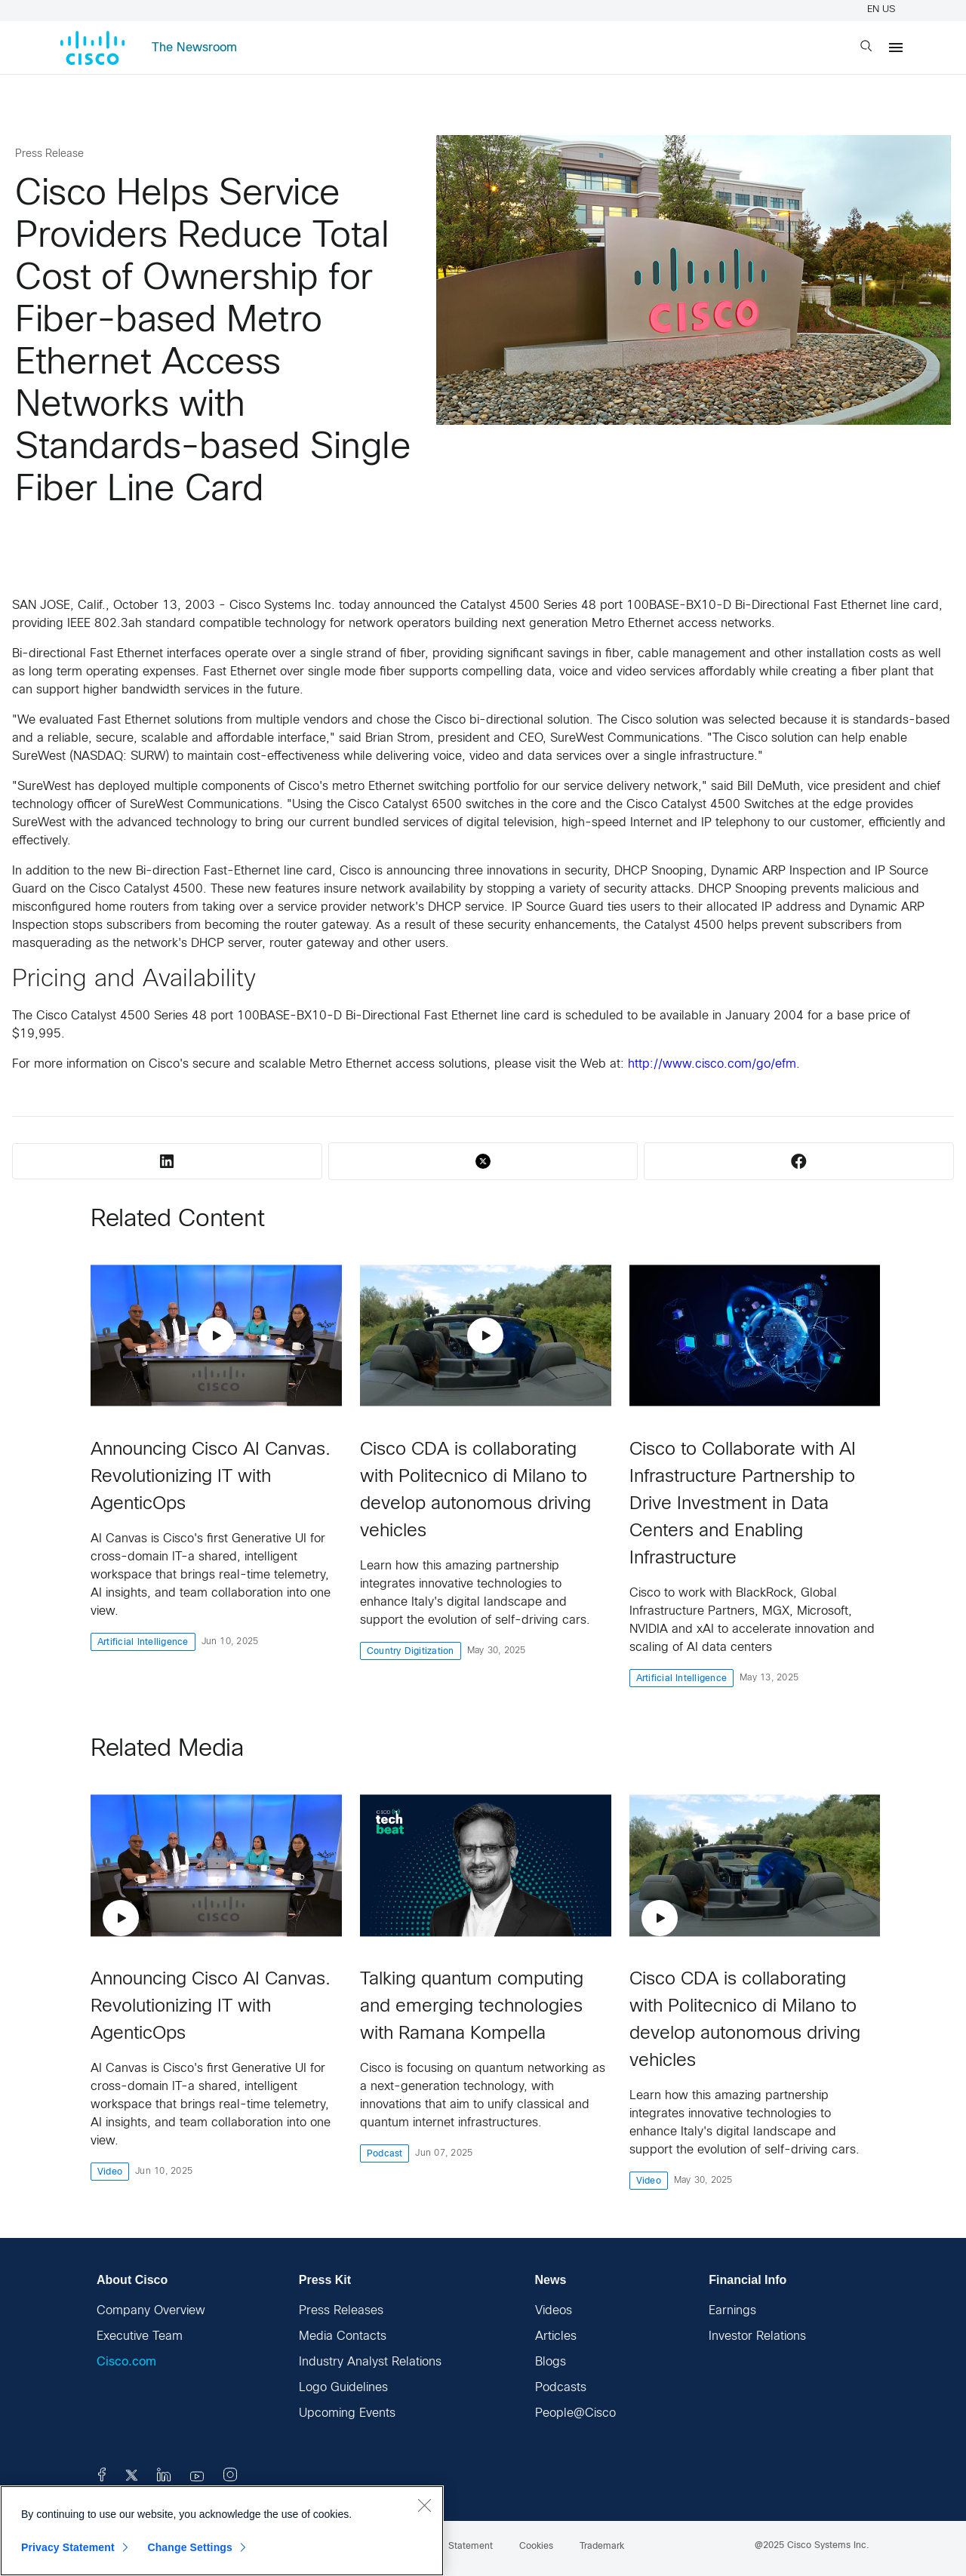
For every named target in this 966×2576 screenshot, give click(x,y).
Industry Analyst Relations (370, 2362)
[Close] (424, 2505)
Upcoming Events (347, 2413)
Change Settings (189, 2547)
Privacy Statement (68, 2547)
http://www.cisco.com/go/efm (712, 1064)
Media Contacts (342, 2336)
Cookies (536, 2546)
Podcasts (560, 2387)
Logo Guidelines (343, 2387)
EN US (883, 9)
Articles (556, 2336)
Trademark (602, 2546)
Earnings (732, 2310)
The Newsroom (194, 48)
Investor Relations (757, 2336)
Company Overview (151, 2310)
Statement (470, 2546)
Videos (553, 2310)
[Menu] (896, 47)
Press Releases (341, 2310)
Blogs (550, 2362)
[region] (222, 2530)
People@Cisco (575, 2413)
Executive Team (140, 2336)
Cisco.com (126, 2362)
